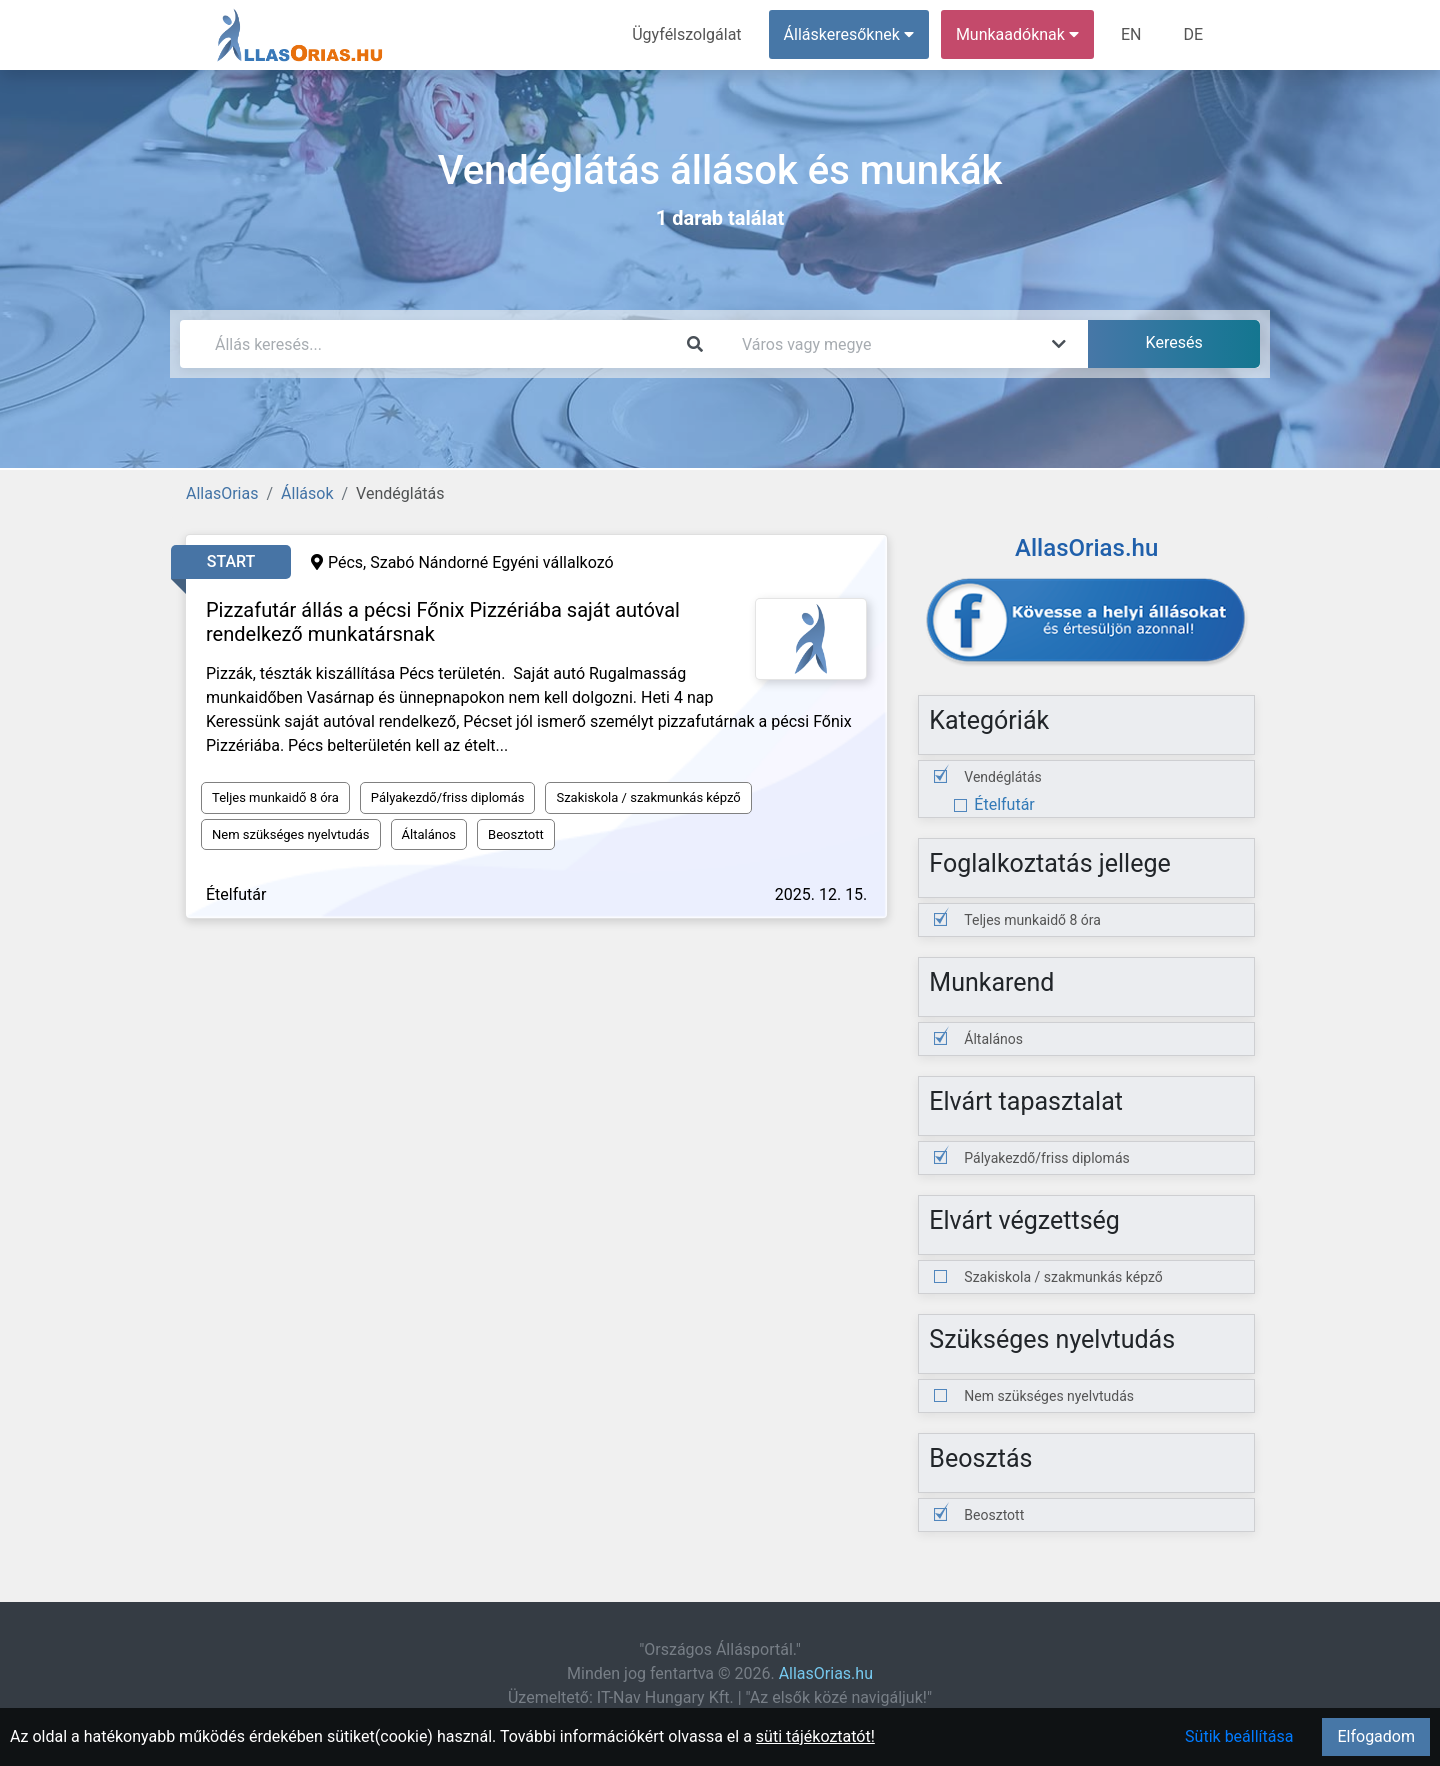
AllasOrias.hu (826, 1673)
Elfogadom (1376, 1736)
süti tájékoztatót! (815, 1736)
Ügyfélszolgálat (686, 34)
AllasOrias (222, 493)
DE (1193, 34)
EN (1131, 34)
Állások (307, 493)
